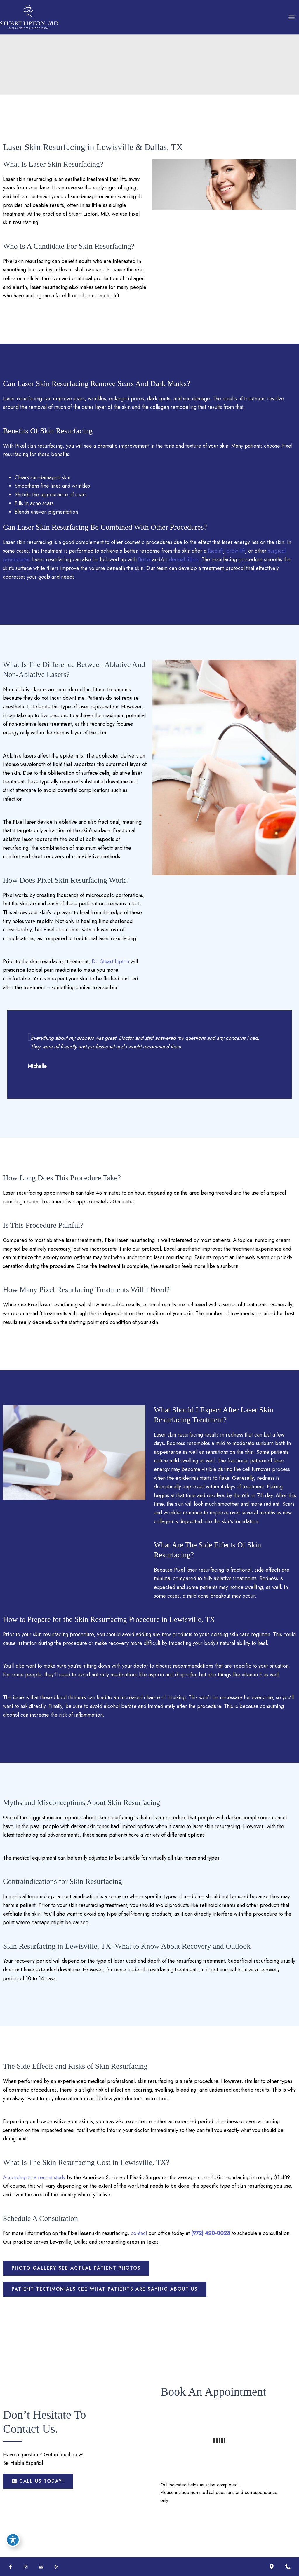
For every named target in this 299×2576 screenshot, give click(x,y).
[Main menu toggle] (291, 17)
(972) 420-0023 (210, 2233)
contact (139, 2233)
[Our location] (272, 2567)
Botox (144, 559)
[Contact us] (288, 2567)
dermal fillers (184, 559)
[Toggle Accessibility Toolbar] (13, 2540)
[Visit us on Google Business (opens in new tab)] (40, 2566)
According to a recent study (34, 2177)
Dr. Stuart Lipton (110, 961)
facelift (215, 551)
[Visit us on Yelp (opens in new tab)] (56, 2566)
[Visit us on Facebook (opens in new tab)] (10, 2566)
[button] (76, 2268)
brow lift (235, 551)
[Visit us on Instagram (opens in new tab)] (25, 2566)
